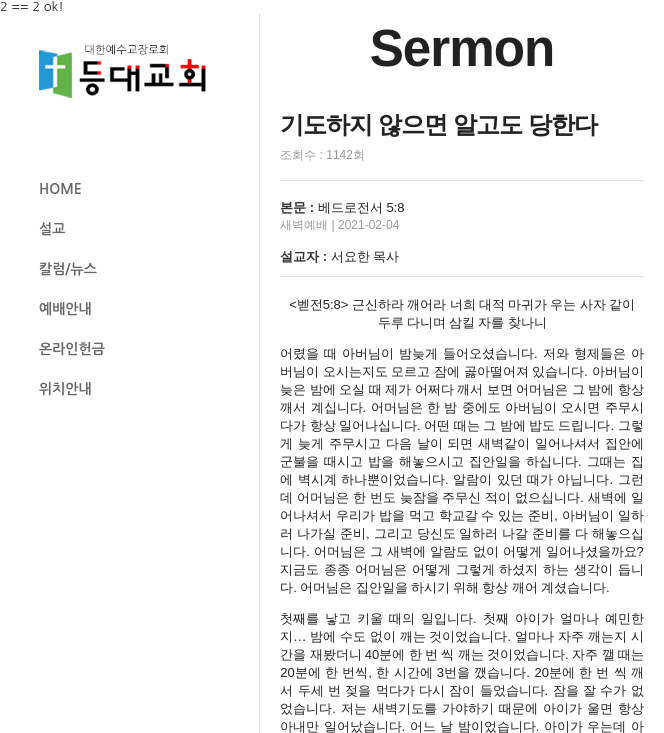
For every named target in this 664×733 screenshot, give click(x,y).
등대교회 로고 (131, 71)
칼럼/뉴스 (68, 269)
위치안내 (65, 389)
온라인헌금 (72, 349)
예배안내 (65, 309)
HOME (60, 189)
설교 (52, 229)
